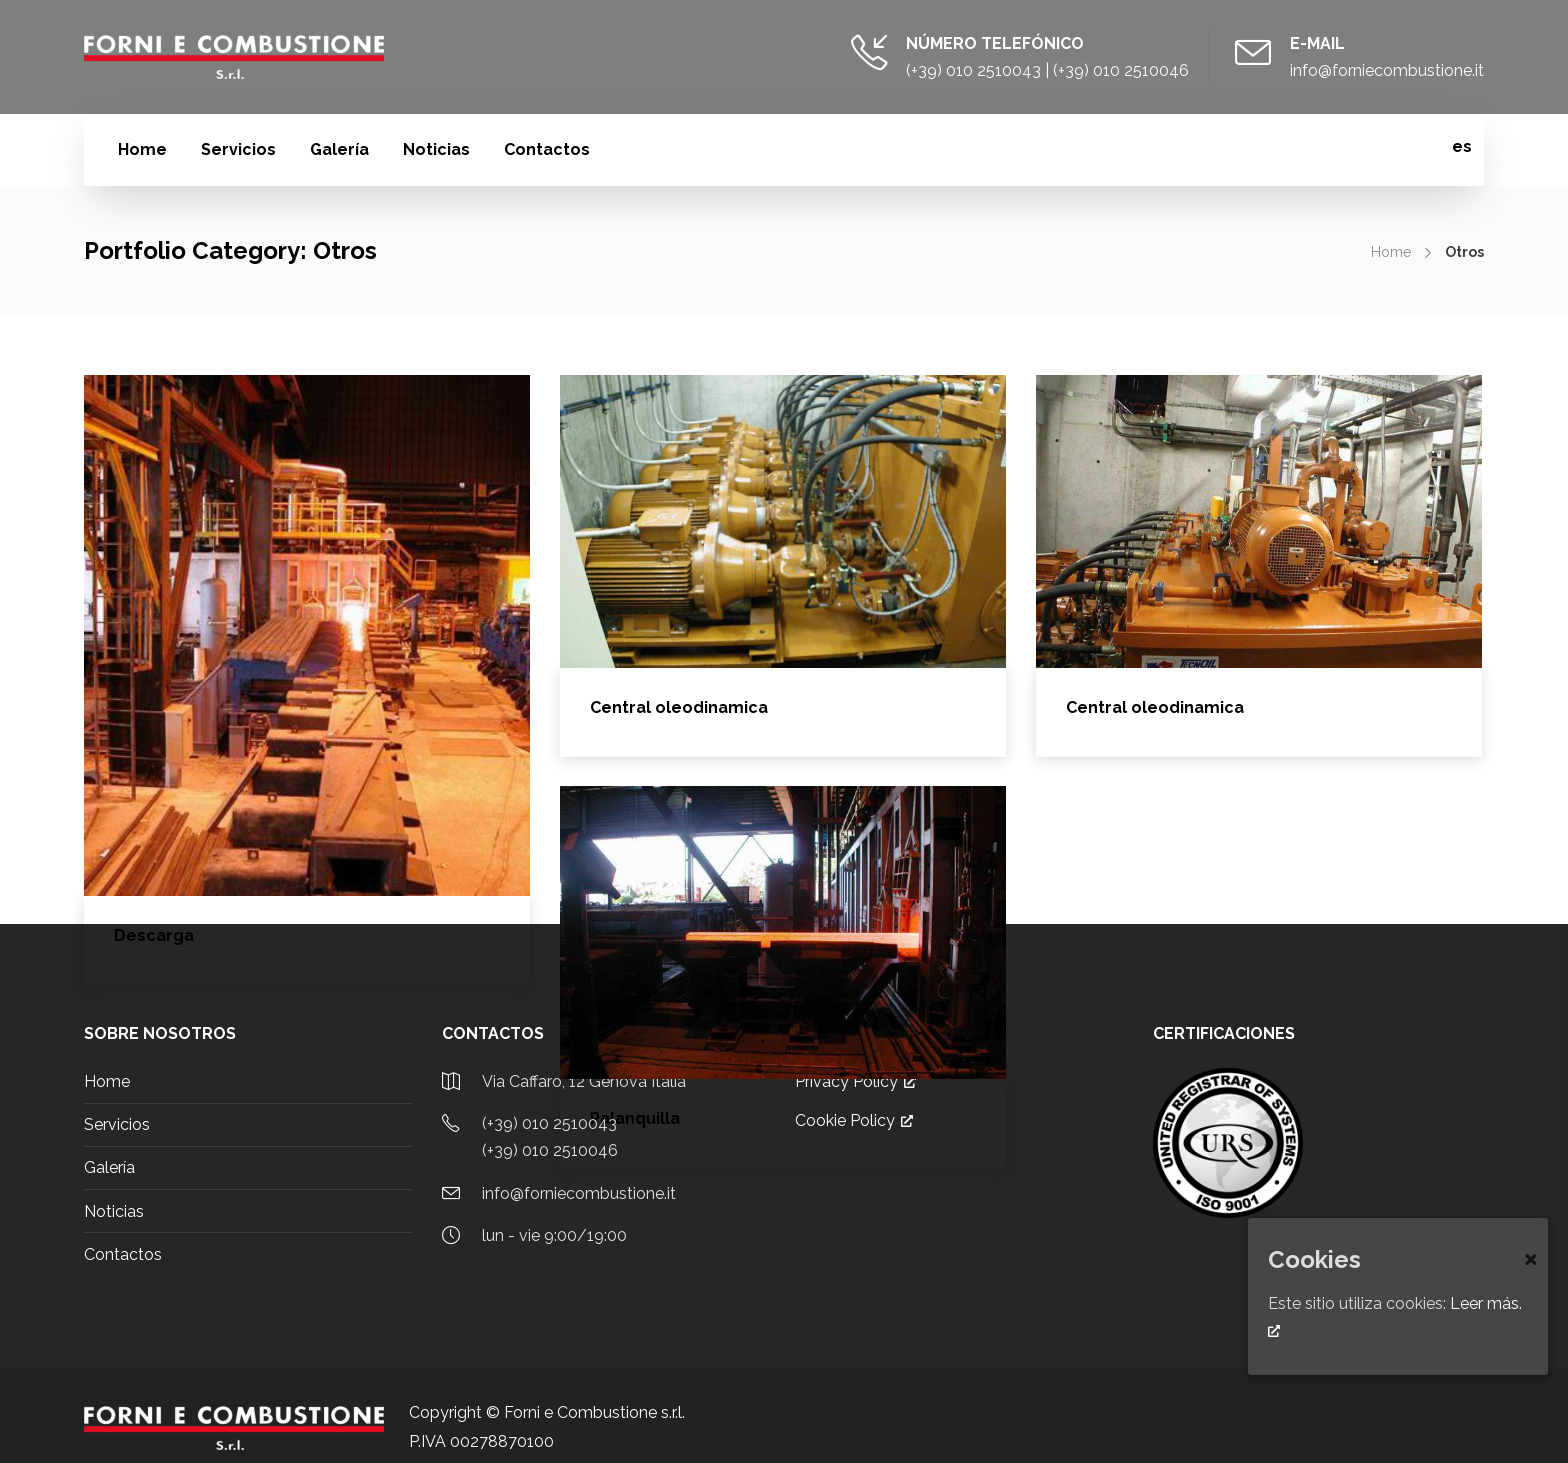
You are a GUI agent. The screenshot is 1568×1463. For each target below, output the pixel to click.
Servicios (238, 149)
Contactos (547, 149)
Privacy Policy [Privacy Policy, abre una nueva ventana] (855, 1081)
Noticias (436, 149)
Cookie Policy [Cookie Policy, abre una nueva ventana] (854, 1120)
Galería (339, 149)
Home (142, 149)
